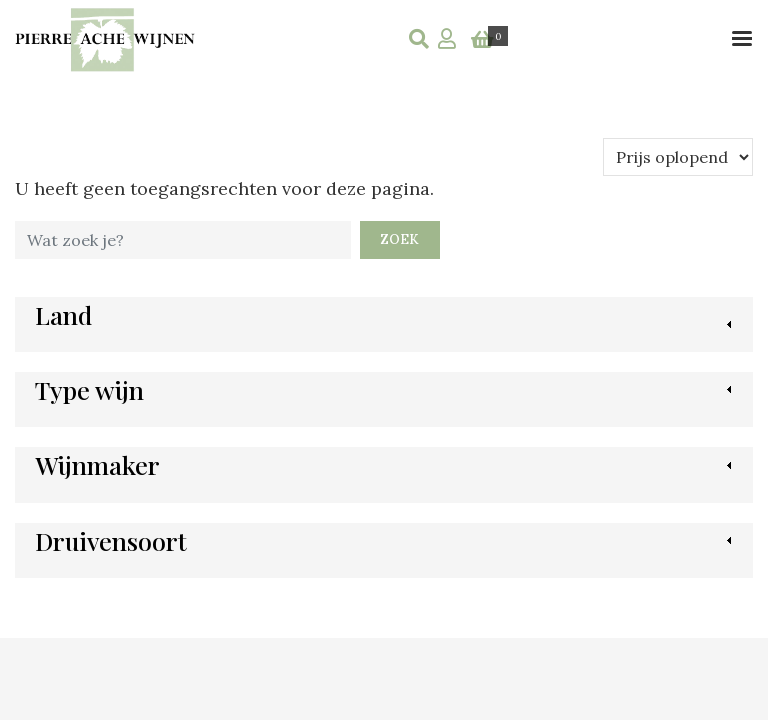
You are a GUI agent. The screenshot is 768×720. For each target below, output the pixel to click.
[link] (63, 324)
